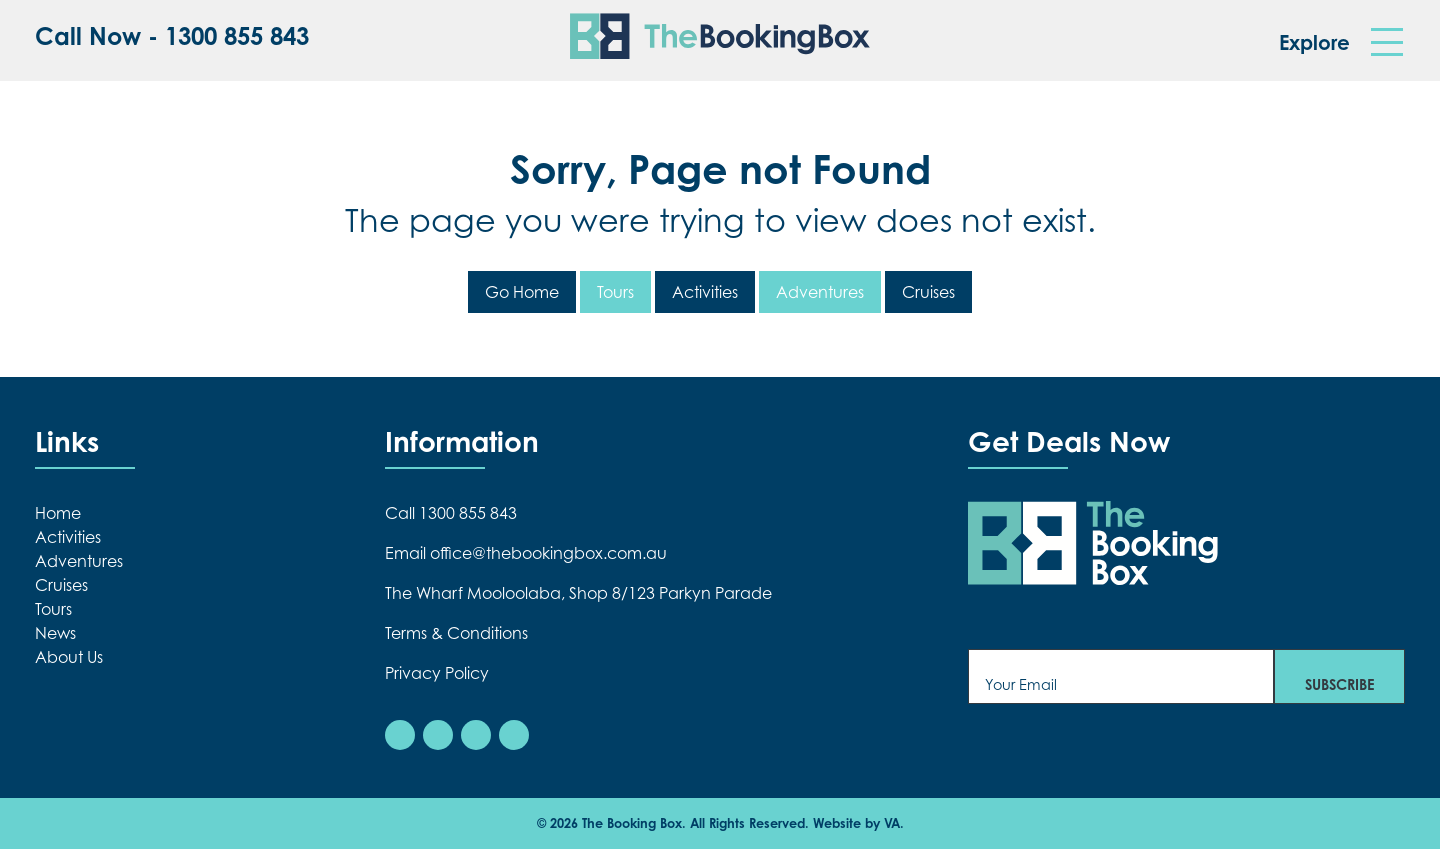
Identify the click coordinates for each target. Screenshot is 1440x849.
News (55, 633)
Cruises (928, 292)
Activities (705, 292)
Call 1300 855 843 (451, 513)
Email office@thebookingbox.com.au (526, 553)
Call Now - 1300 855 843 (172, 36)
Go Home (522, 292)
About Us (69, 657)
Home (58, 513)
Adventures (820, 292)
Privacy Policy (437, 673)
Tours (615, 292)
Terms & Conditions (456, 633)
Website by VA (856, 823)
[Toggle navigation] (1387, 42)
